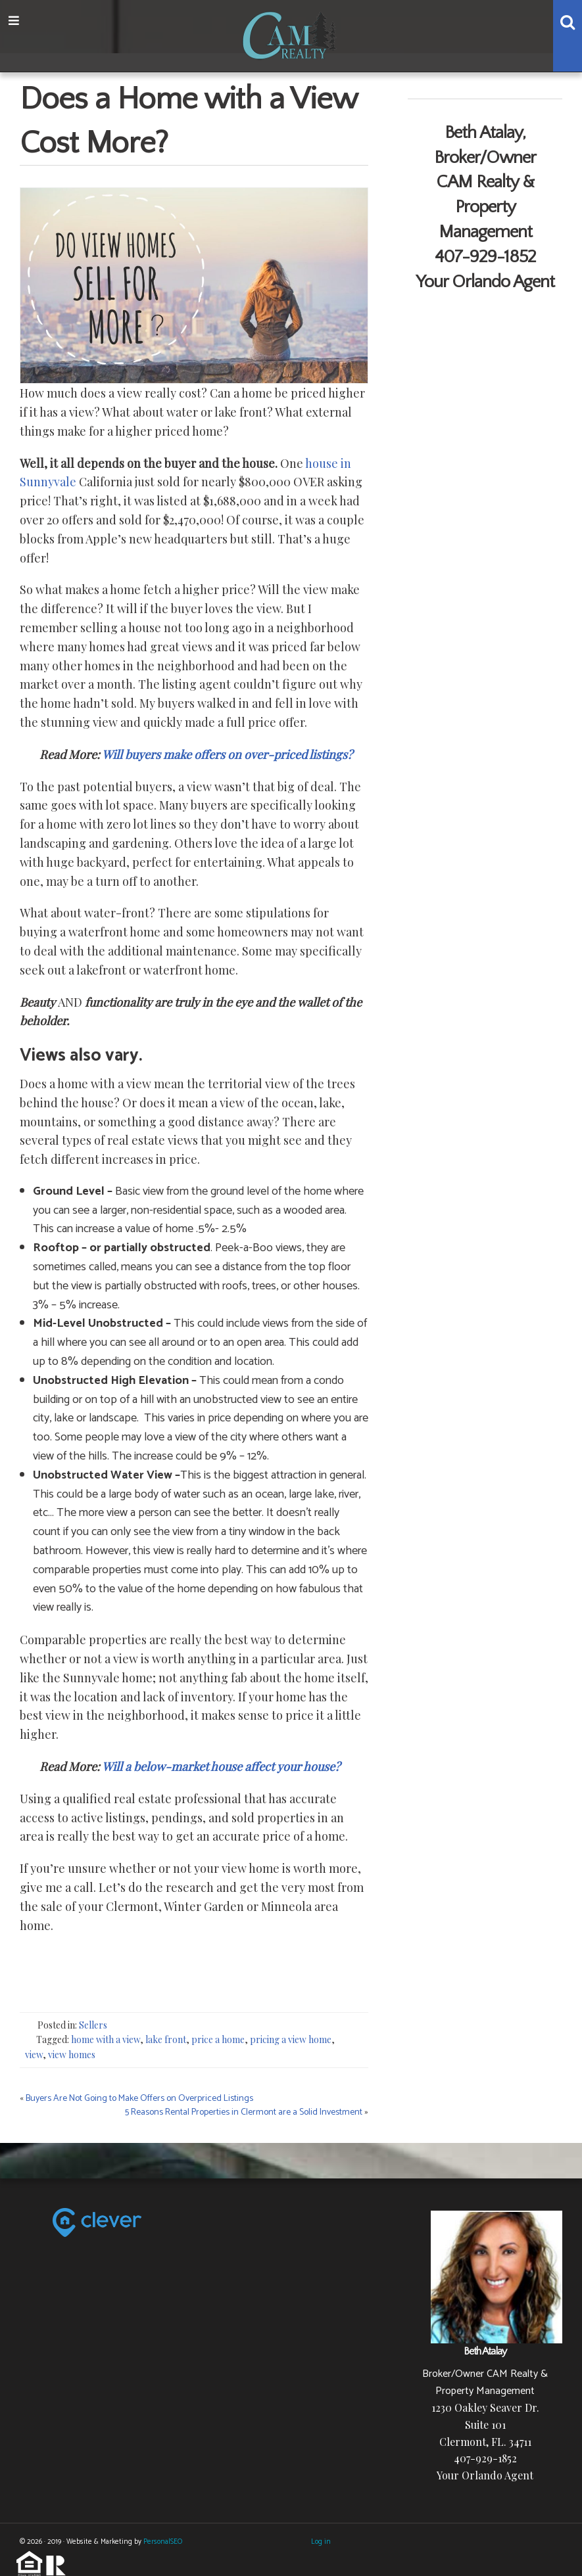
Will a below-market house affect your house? (222, 1766)
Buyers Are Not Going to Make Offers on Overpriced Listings (139, 2098)
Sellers (93, 2025)
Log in (321, 2542)
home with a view (105, 2039)
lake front (165, 2039)
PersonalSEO (162, 2542)
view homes (71, 2054)
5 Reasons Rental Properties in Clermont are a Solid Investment (243, 2112)
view (34, 2054)
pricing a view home (290, 2039)
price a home (218, 2039)
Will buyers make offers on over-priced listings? (227, 754)
